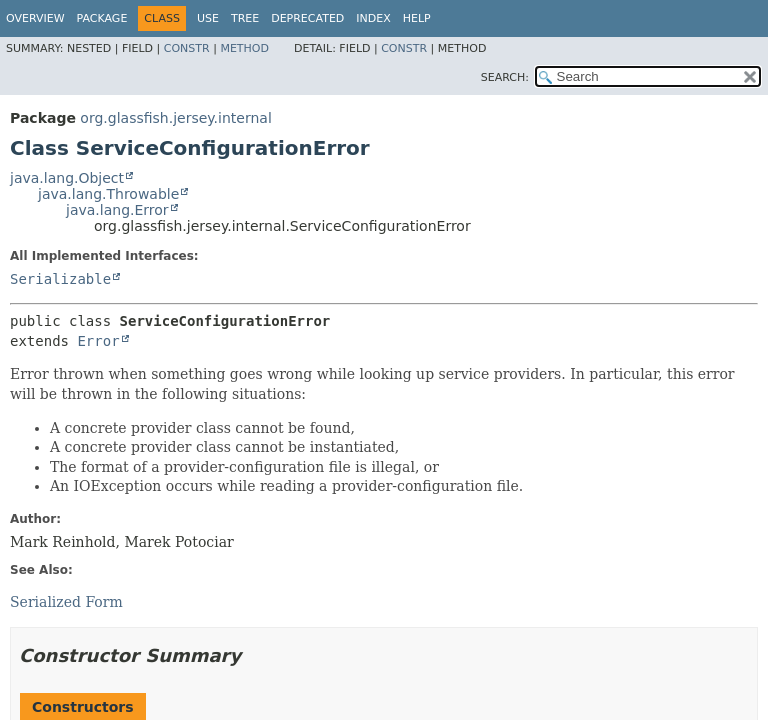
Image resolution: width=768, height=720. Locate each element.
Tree (245, 18)
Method (244, 48)
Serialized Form (66, 602)
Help (417, 18)
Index (373, 18)
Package (102, 18)
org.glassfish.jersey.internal (175, 118)
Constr (187, 48)
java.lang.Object (67, 178)
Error (98, 341)
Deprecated (307, 18)
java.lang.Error (117, 210)
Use (208, 18)
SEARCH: (505, 77)
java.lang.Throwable (108, 194)
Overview (35, 18)
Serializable (60, 279)
